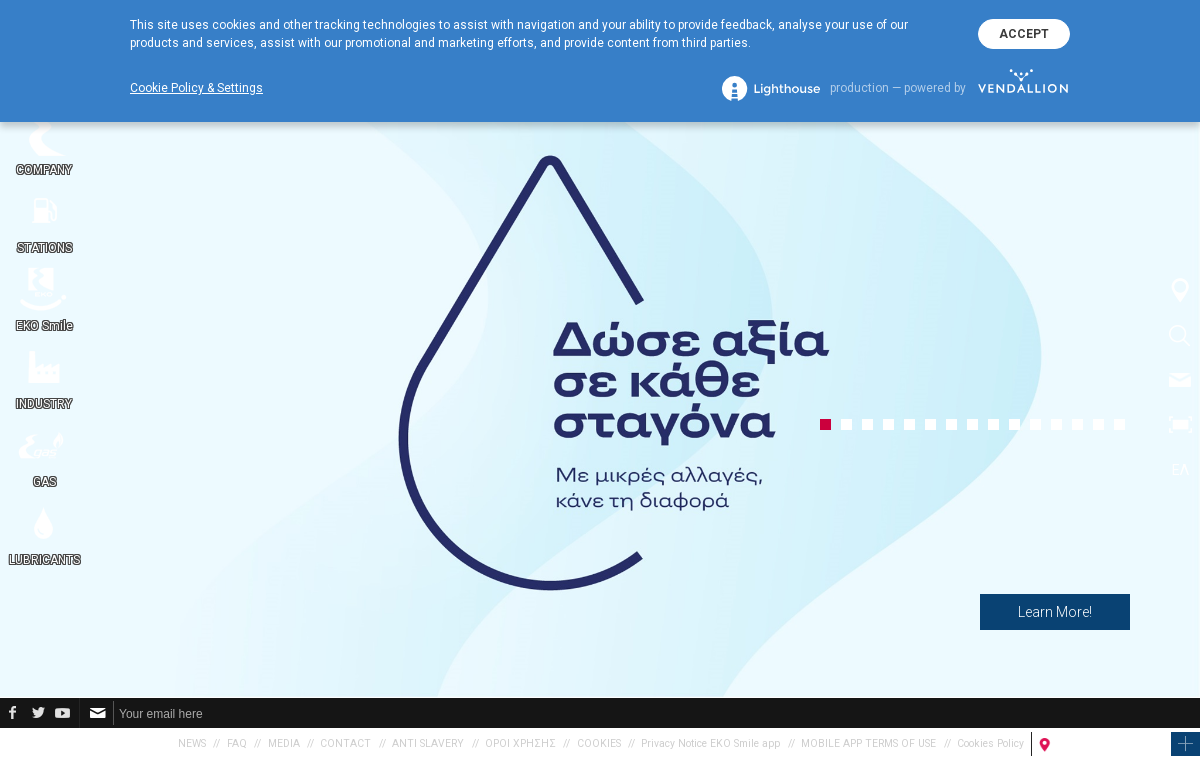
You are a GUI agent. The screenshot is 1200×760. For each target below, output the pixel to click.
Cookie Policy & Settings (196, 88)
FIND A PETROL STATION (1109, 743)
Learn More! (1055, 612)
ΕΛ (1180, 470)
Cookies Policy (990, 743)
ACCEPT (1024, 34)
